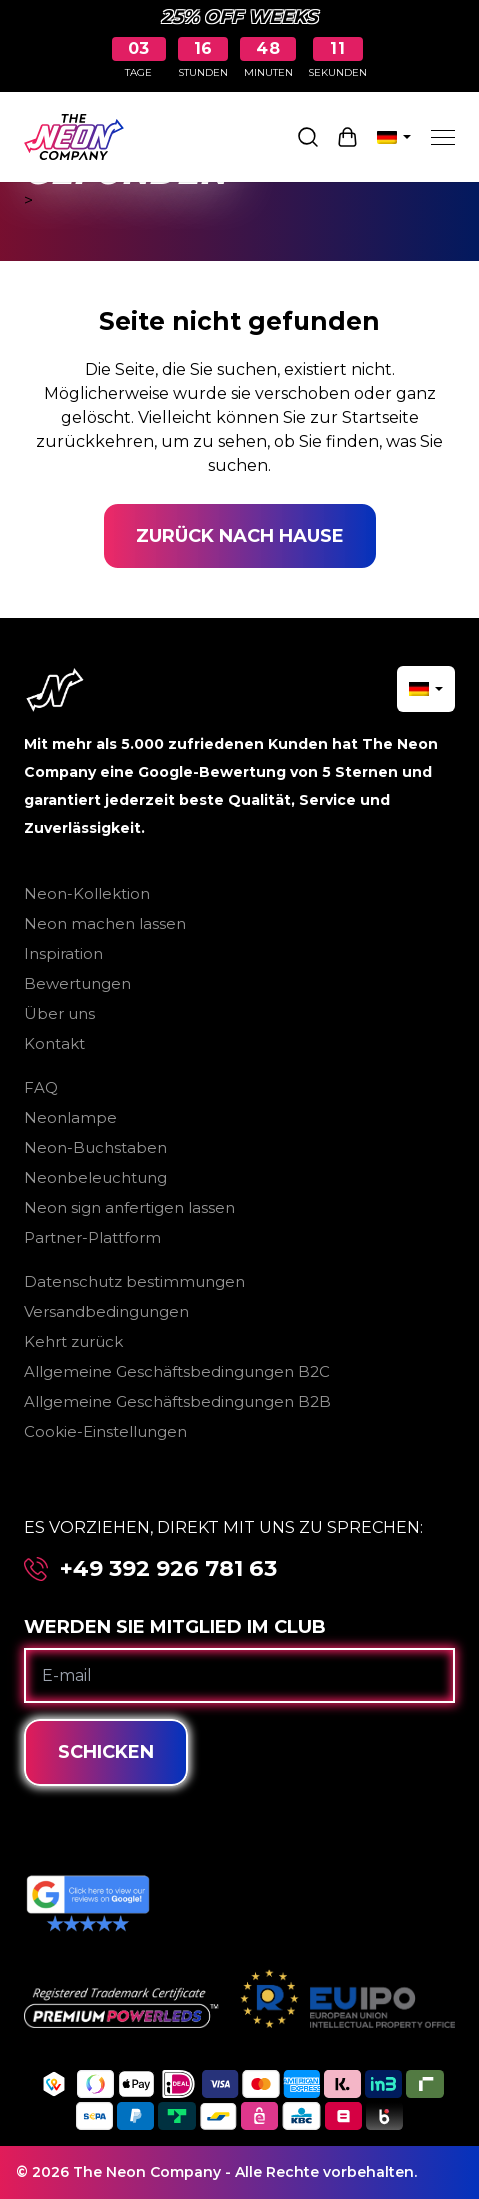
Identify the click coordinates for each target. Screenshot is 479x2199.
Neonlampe (70, 1117)
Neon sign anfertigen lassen (129, 1207)
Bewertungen (77, 983)
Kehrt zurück (73, 1341)
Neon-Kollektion (87, 893)
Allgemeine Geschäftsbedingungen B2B (177, 1401)
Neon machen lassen (105, 923)
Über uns (59, 1013)
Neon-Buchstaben (95, 1147)
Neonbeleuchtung (95, 1177)
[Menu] (443, 137)
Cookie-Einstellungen (105, 1431)
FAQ (41, 1087)
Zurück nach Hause (240, 536)
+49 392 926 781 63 (168, 1569)
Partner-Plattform (92, 1237)
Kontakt (54, 1043)
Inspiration (63, 953)
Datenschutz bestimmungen (134, 1281)
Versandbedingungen (106, 1311)
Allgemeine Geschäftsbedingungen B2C (177, 1371)
